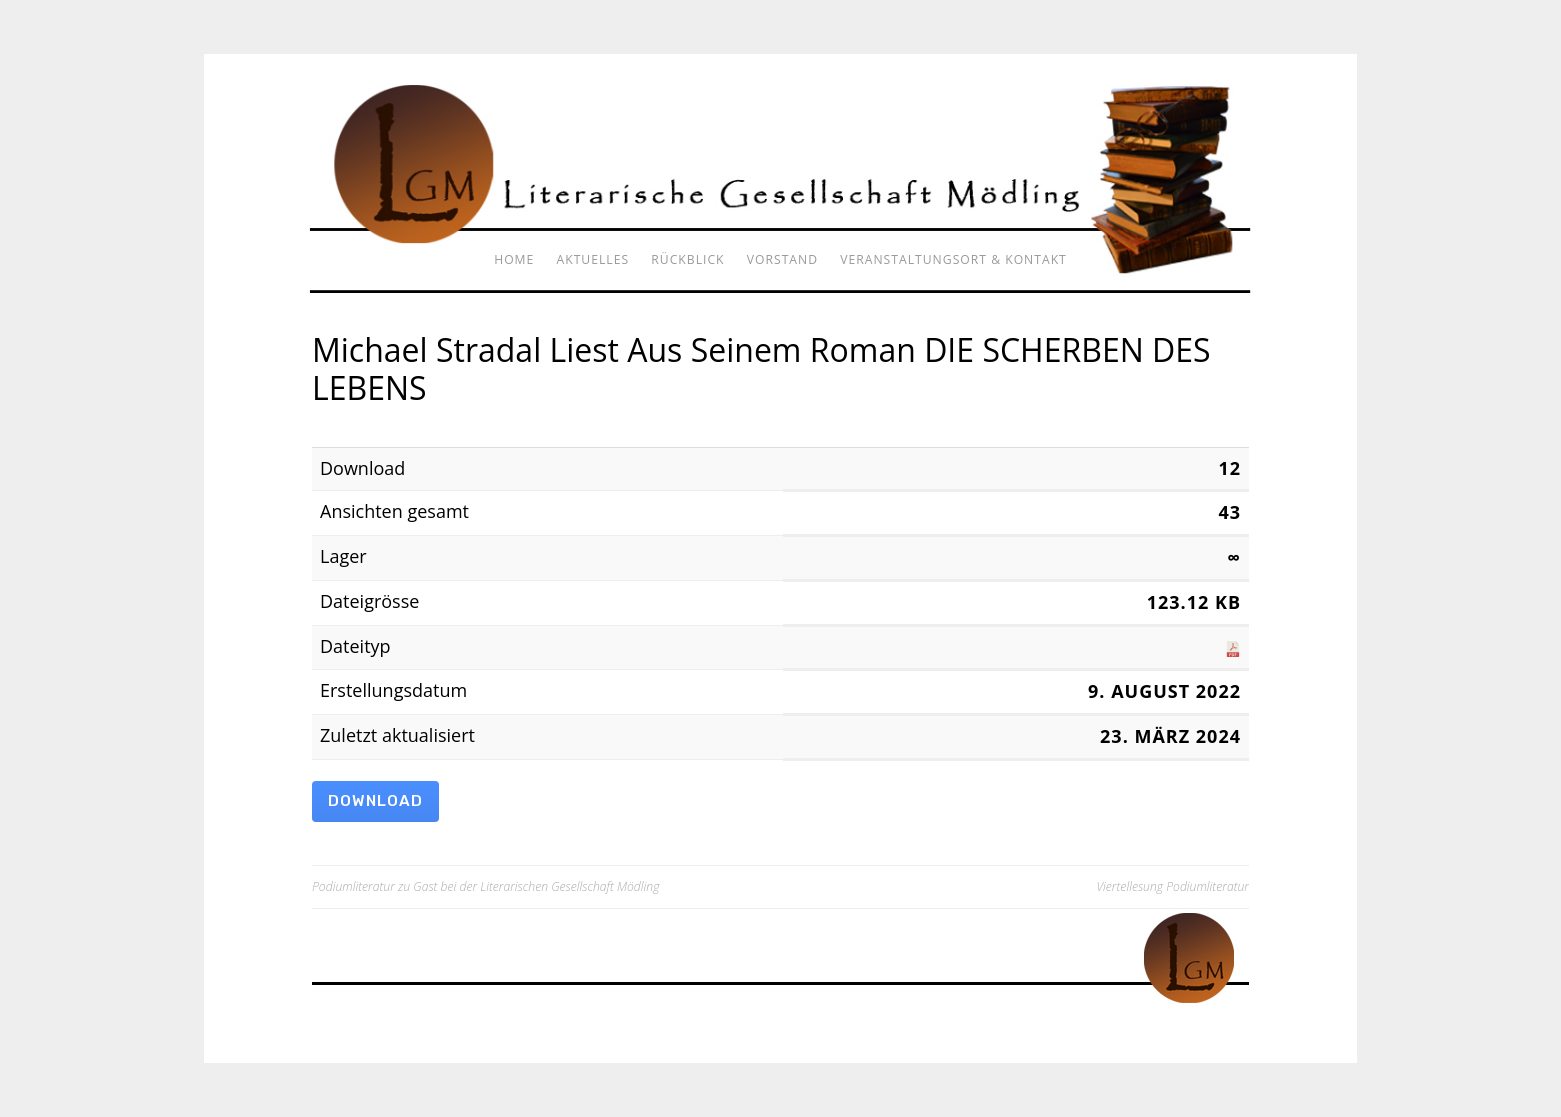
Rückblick (687, 259)
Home (514, 259)
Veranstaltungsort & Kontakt (953, 259)
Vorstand (782, 259)
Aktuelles (593, 259)
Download (375, 801)
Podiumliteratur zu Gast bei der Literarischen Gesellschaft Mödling (485, 886)
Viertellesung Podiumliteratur (1173, 886)
